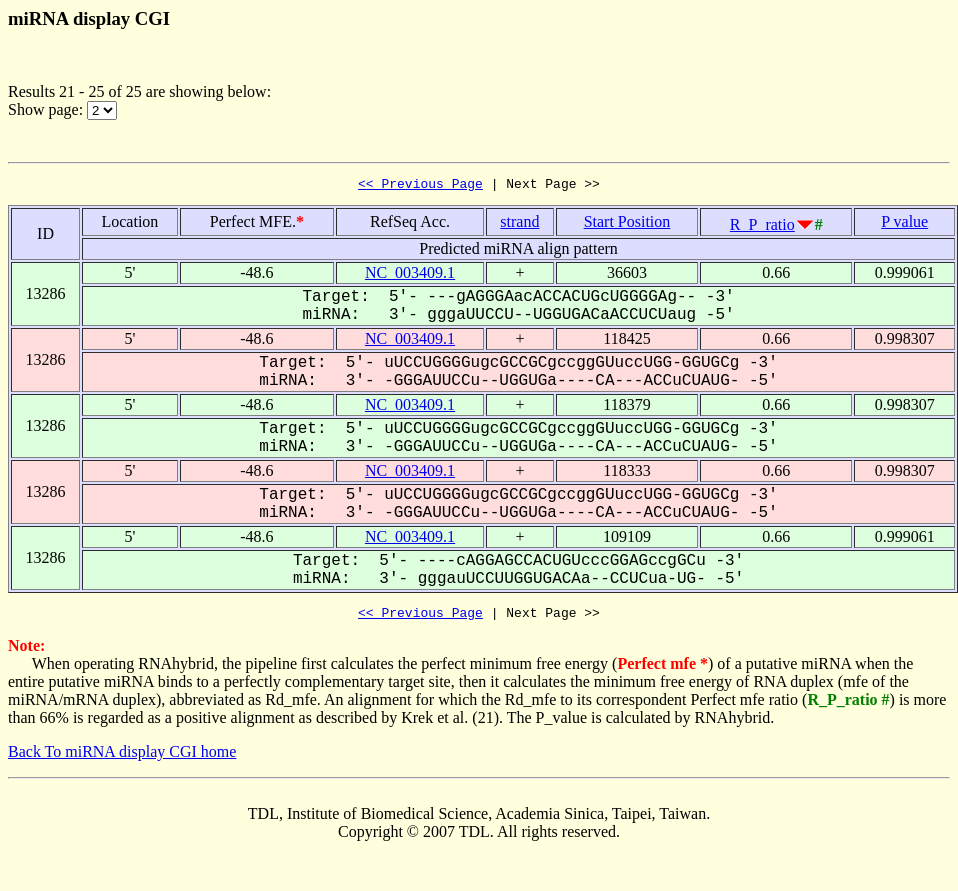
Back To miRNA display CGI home (122, 757)
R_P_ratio (762, 227)
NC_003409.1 (410, 275)
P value (904, 224)
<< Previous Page (420, 186)
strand (519, 224)
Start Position (627, 224)
